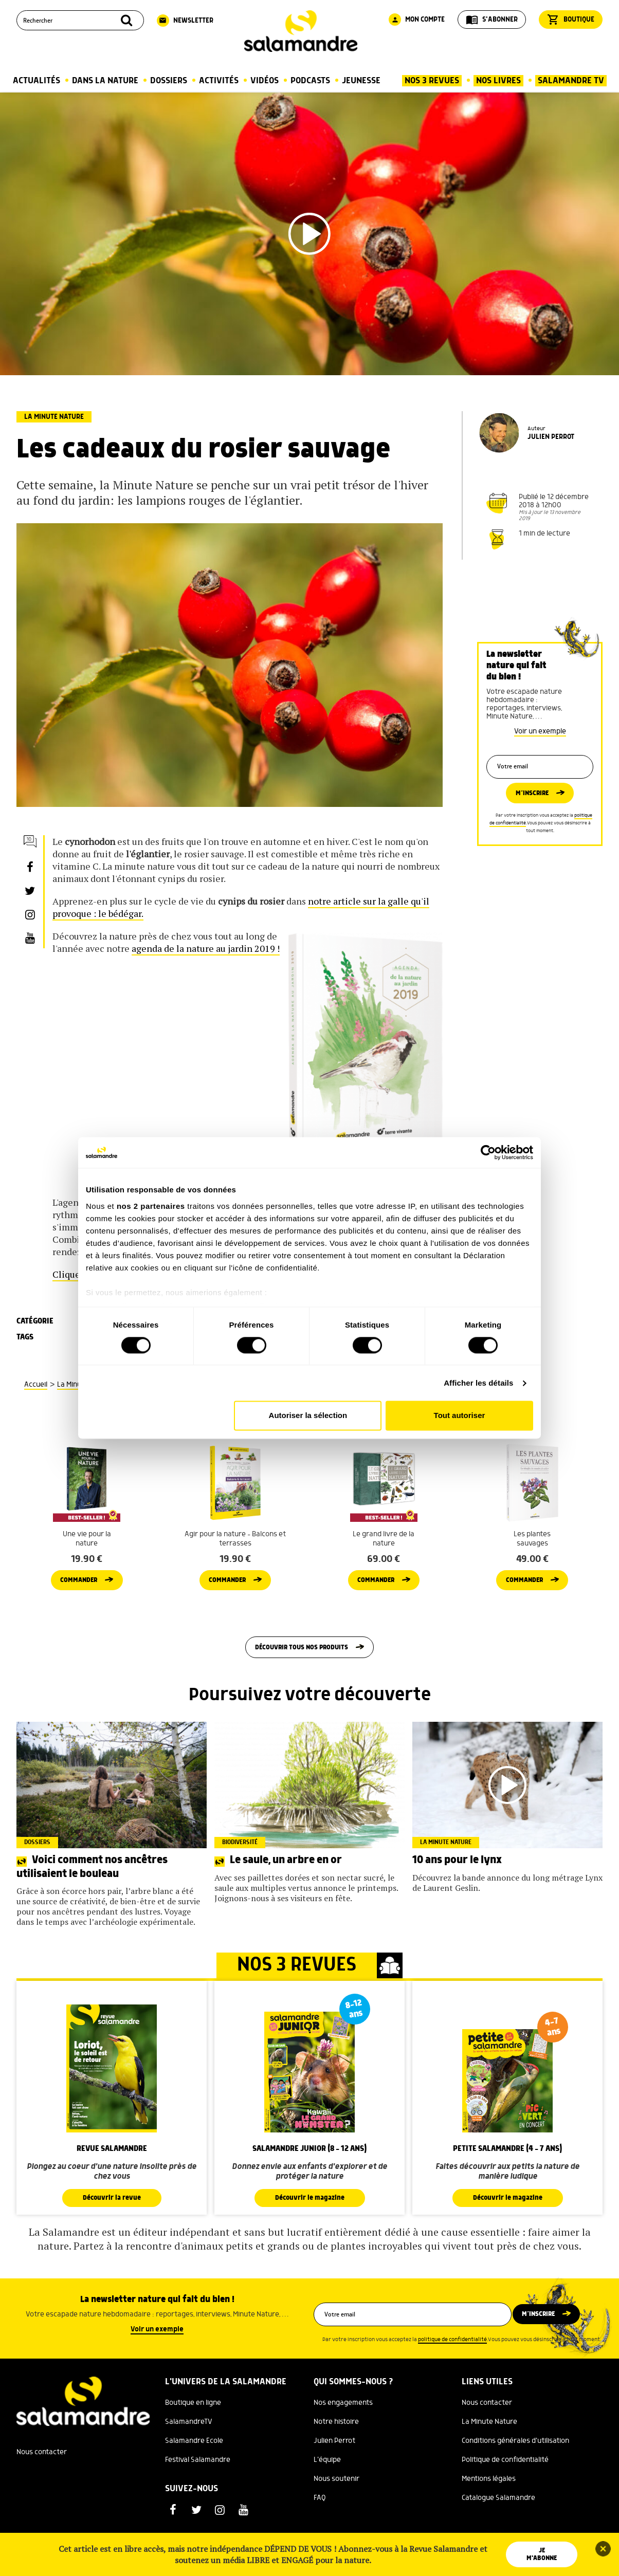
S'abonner (492, 19)
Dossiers (168, 81)
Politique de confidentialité (505, 2492)
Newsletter (185, 20)
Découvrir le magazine (309, 2229)
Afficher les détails (478, 1382)
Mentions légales (489, 2511)
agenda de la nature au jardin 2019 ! (206, 948)
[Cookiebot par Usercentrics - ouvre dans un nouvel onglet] (488, 1152)
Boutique (570, 19)
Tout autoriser (459, 1415)
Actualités (36, 81)
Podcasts (310, 81)
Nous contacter (41, 2484)
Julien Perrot (334, 2473)
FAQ (320, 2530)
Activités (219, 81)
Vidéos (264, 81)
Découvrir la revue (111, 2229)
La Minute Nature (54, 417)
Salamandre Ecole (194, 2473)
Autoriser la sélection (308, 1415)
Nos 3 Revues (432, 81)
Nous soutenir (336, 2511)
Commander (79, 1607)
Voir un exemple (540, 731)
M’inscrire (532, 801)
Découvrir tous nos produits (302, 1677)
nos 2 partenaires (151, 1206)
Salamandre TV (571, 81)
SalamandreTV (188, 2454)
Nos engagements (343, 2435)
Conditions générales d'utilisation (515, 2473)
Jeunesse (361, 81)
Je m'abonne (542, 2554)
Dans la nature (105, 81)
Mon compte (417, 19)
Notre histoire (336, 2454)
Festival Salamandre (197, 2492)
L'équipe (327, 2492)
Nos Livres (498, 81)
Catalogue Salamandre (498, 2530)
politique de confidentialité (452, 2371)
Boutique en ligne (193, 2435)
